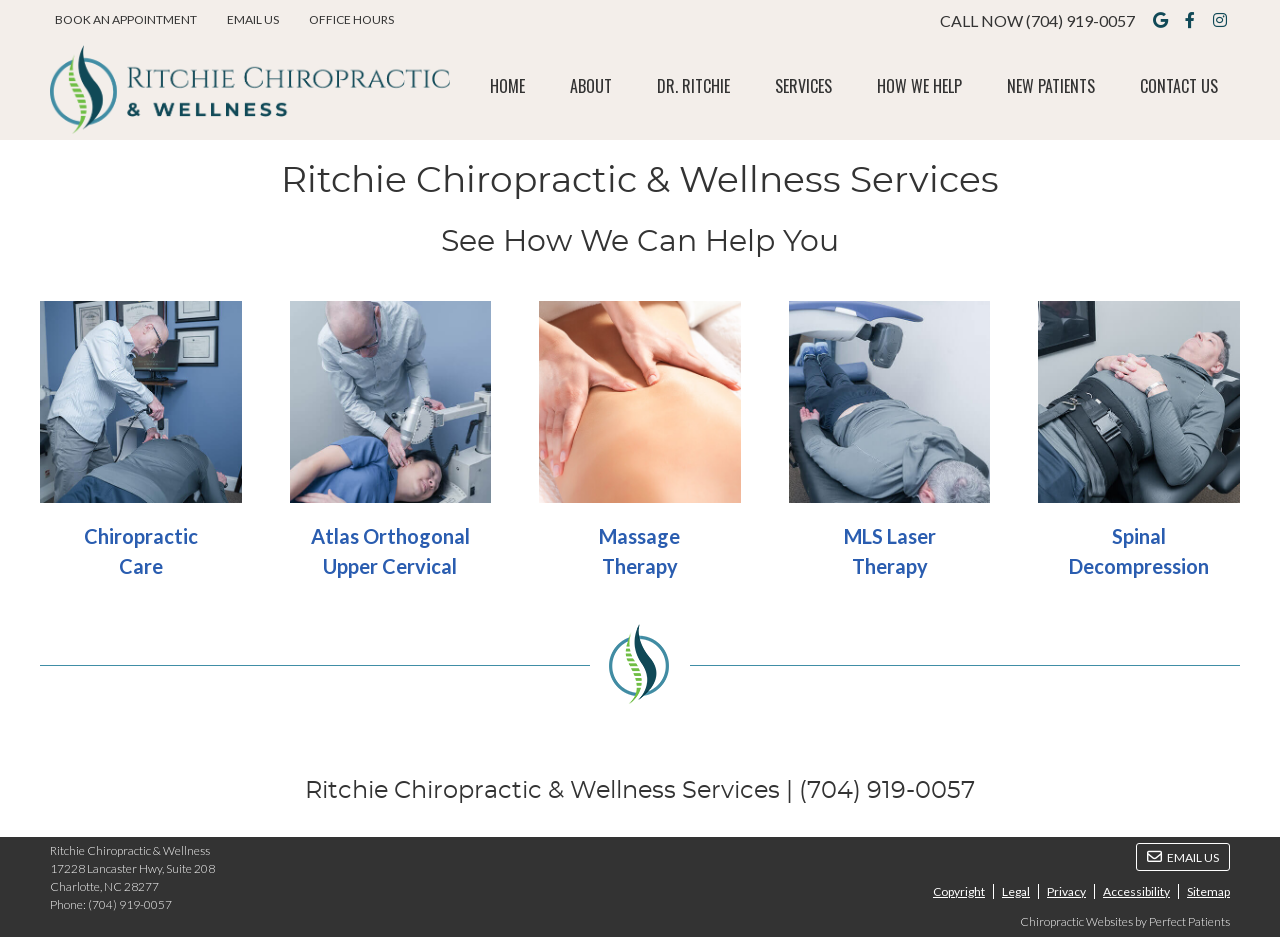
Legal (1016, 891)
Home (507, 86)
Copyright (959, 891)
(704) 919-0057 (1080, 20)
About (591, 86)
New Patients (1051, 86)
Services (803, 86)
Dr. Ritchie (693, 86)
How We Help (919, 86)
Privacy (1066, 891)
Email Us (253, 19)
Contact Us (1179, 86)
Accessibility (1136, 891)
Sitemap (1208, 891)
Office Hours (351, 19)
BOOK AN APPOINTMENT (126, 19)
